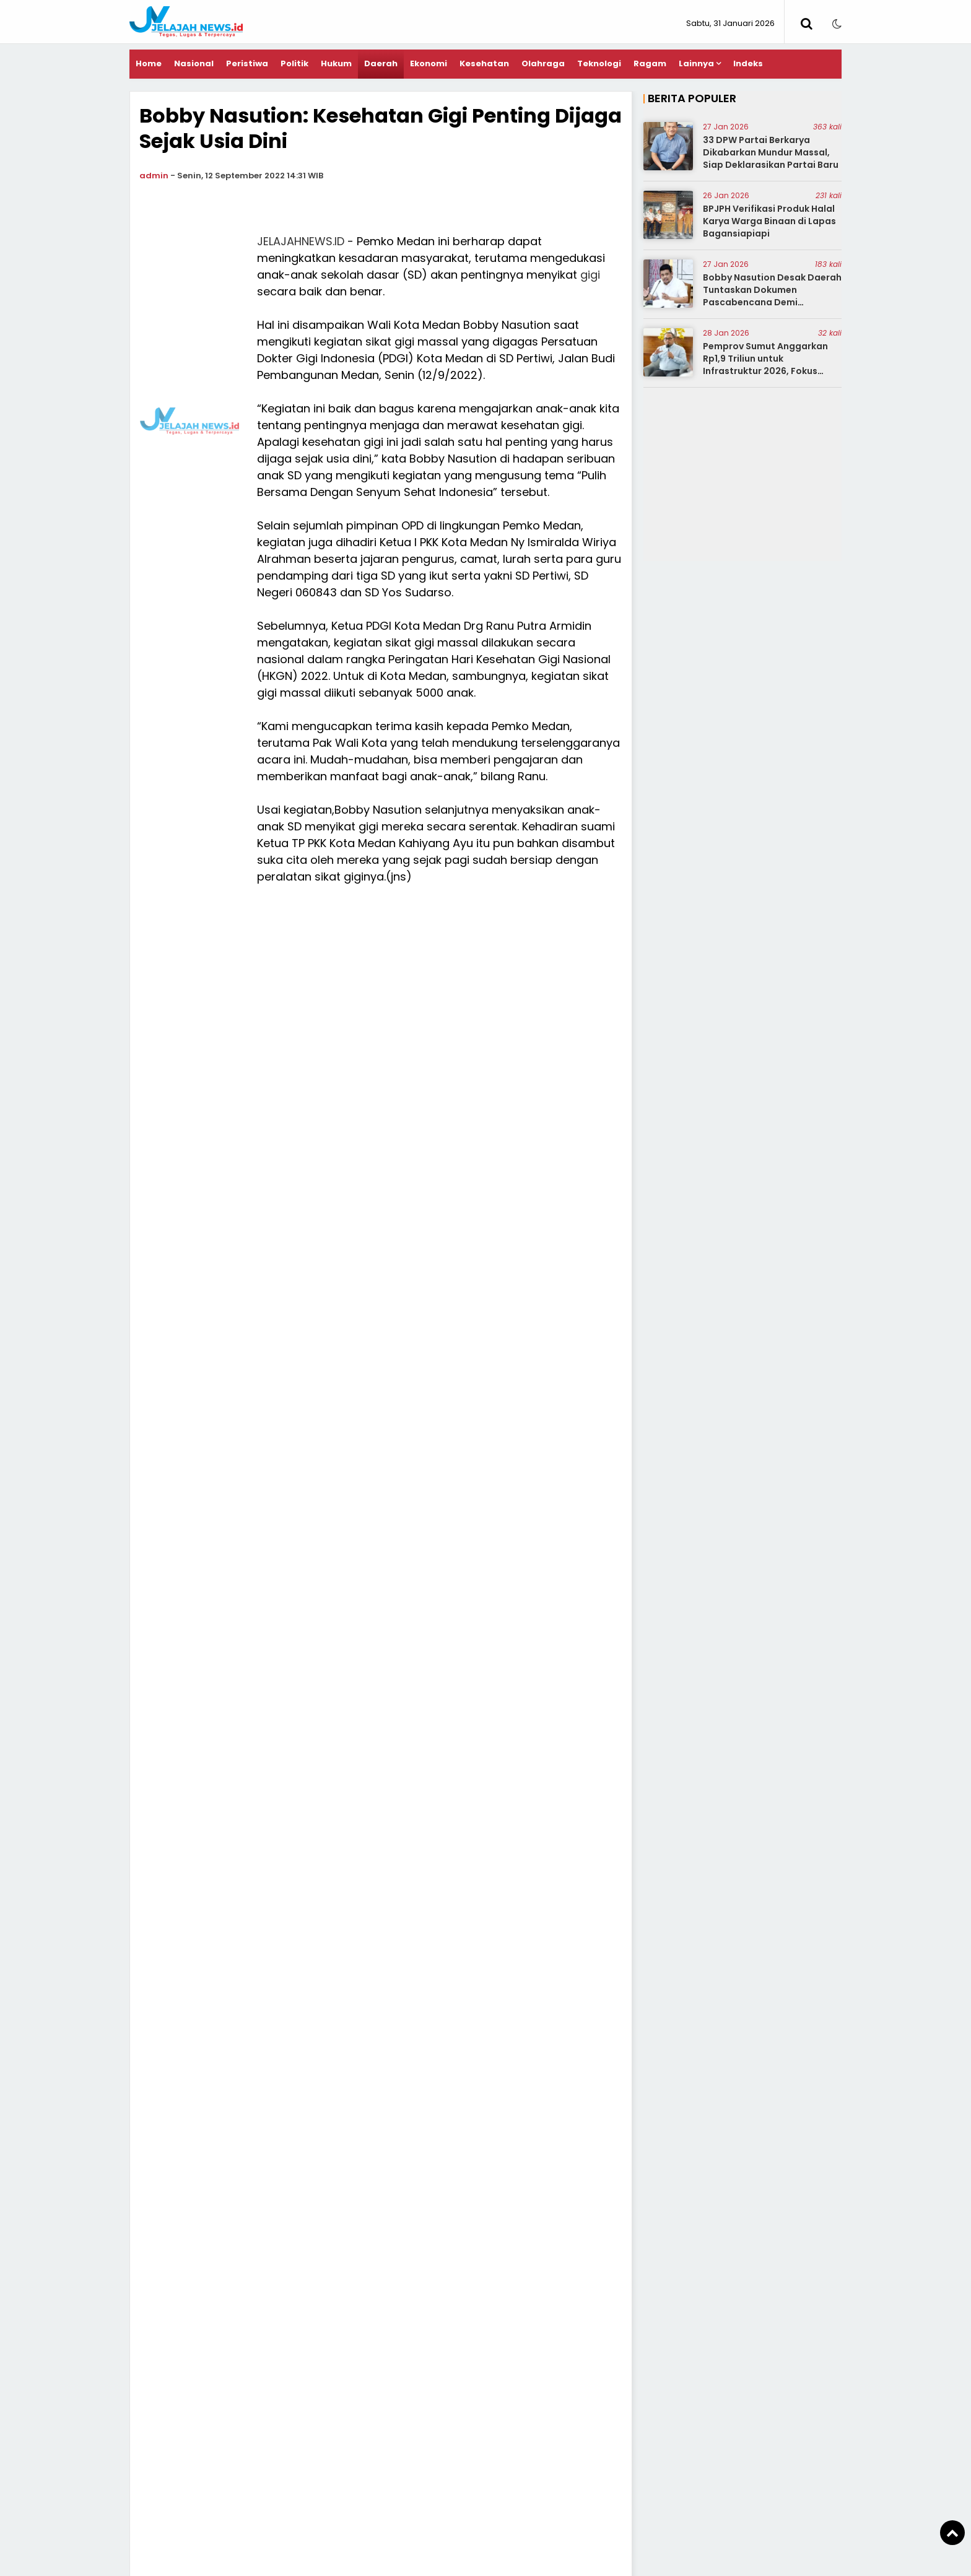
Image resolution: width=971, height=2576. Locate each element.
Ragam (650, 63)
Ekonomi (428, 63)
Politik (294, 63)
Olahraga (543, 63)
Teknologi (599, 63)
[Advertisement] (190, 418)
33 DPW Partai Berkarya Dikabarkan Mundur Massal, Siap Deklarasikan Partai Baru (770, 152)
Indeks (748, 63)
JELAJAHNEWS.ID (300, 241)
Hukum (336, 63)
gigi (590, 274)
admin (153, 175)
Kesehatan (484, 63)
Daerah (381, 63)
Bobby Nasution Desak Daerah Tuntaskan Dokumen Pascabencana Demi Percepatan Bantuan (772, 295)
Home (149, 63)
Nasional (194, 63)
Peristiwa (247, 63)
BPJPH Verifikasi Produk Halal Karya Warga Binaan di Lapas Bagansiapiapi (769, 220)
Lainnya (696, 63)
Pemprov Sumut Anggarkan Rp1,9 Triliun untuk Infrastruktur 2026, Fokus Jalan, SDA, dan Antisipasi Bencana (765, 370)
